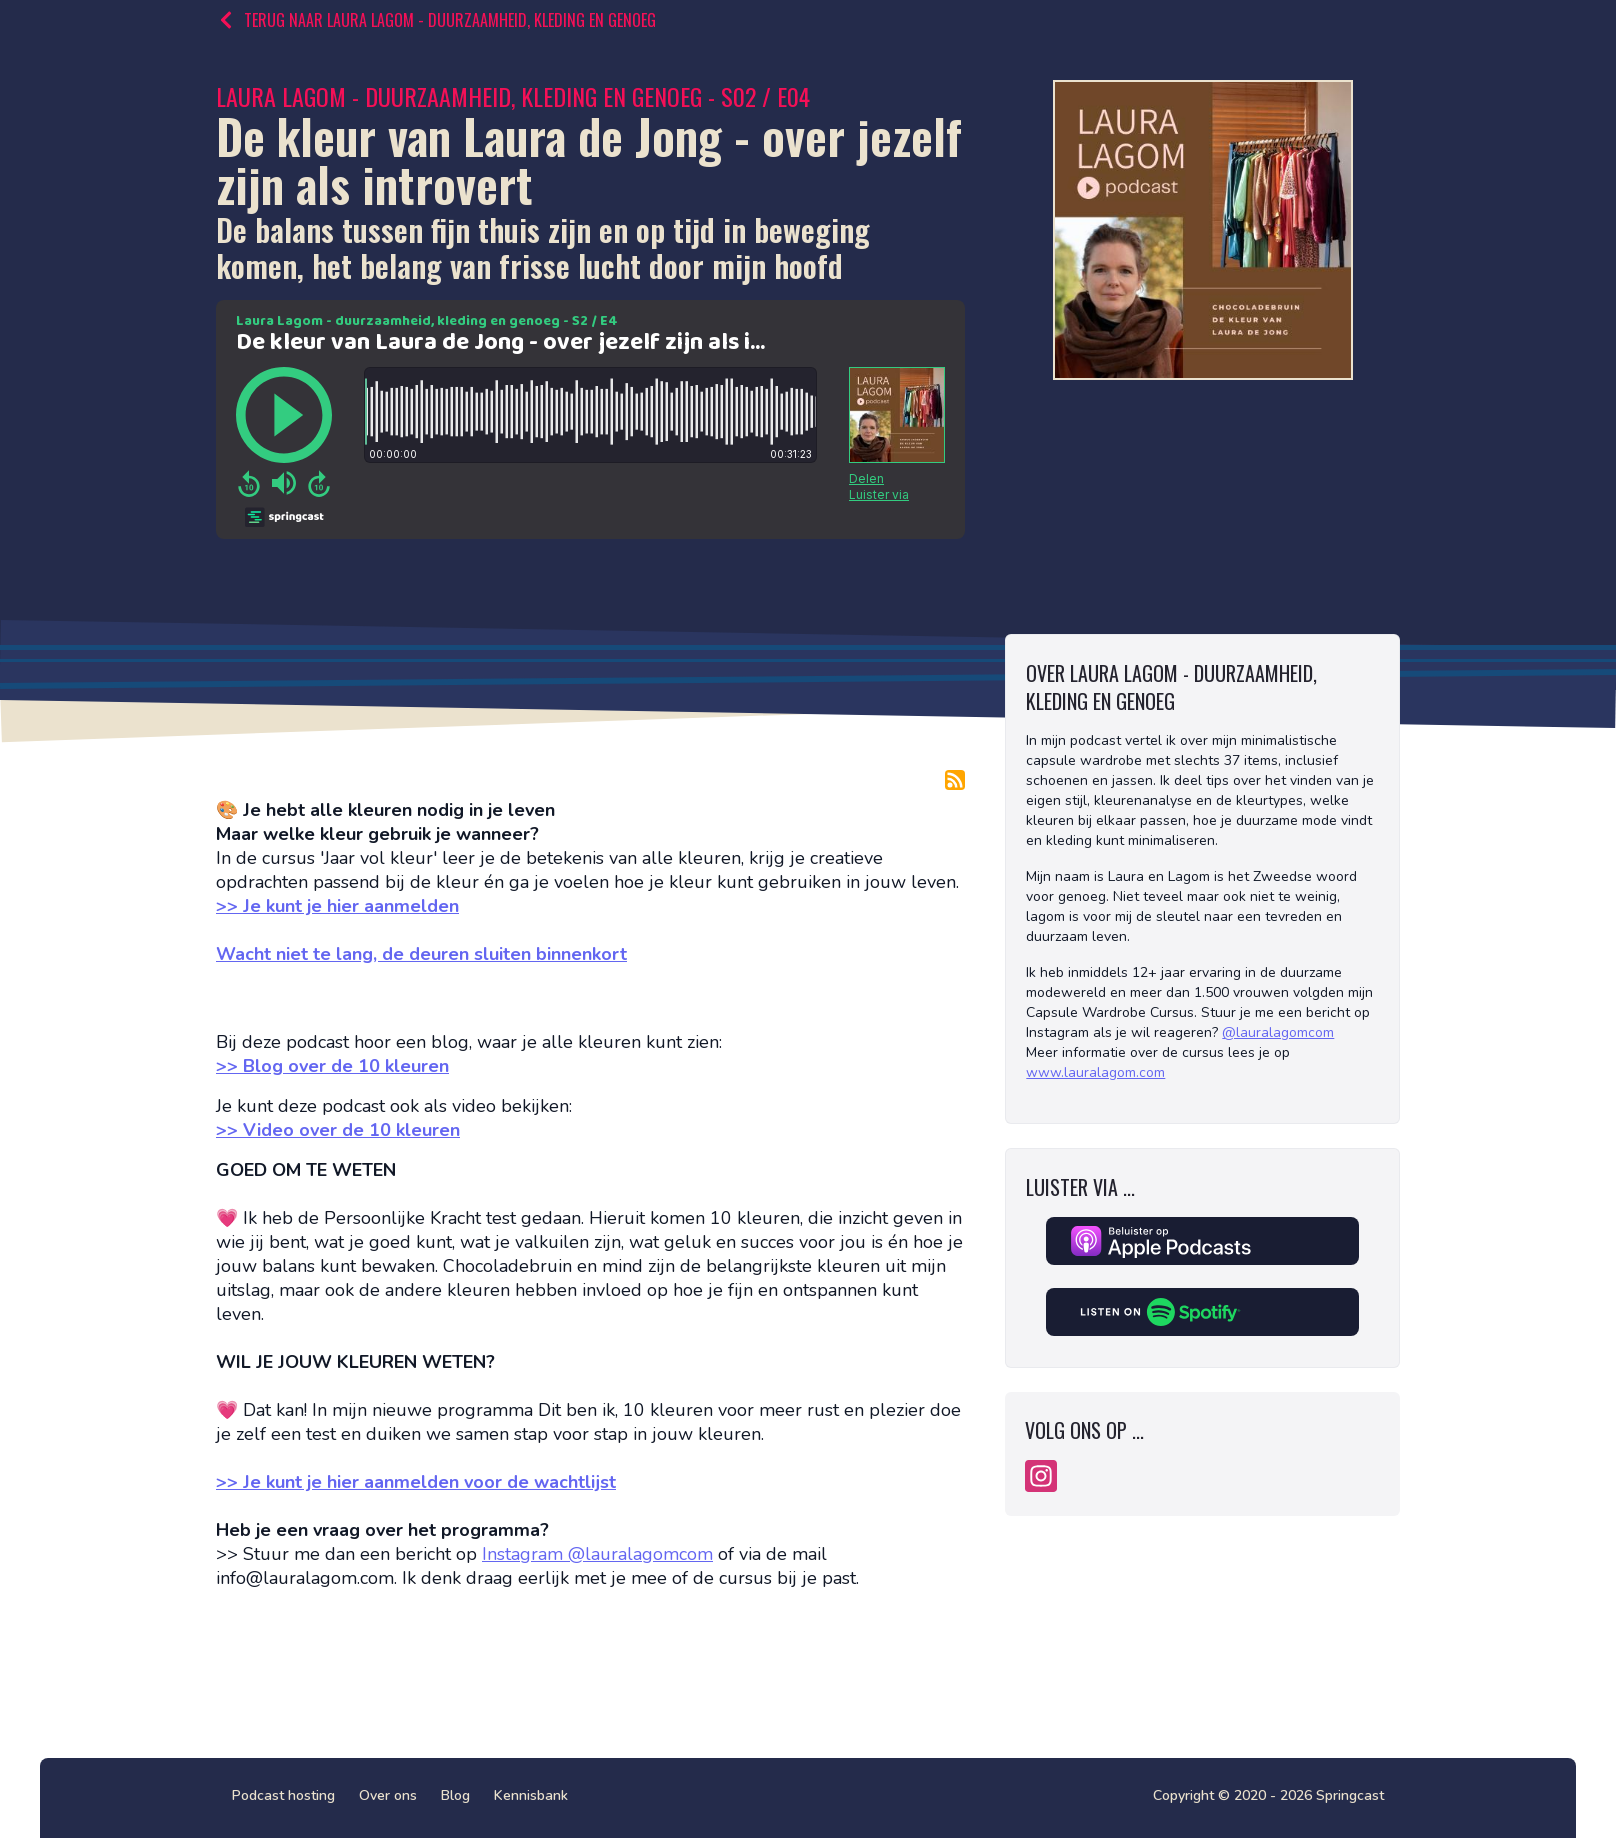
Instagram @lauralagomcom (597, 1554)
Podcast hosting (283, 1795)
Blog (455, 1795)
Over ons (388, 1795)
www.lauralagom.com (1095, 1072)
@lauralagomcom (1278, 1032)
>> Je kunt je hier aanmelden (337, 906)
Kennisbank (531, 1795)
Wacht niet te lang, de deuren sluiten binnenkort (421, 954)
